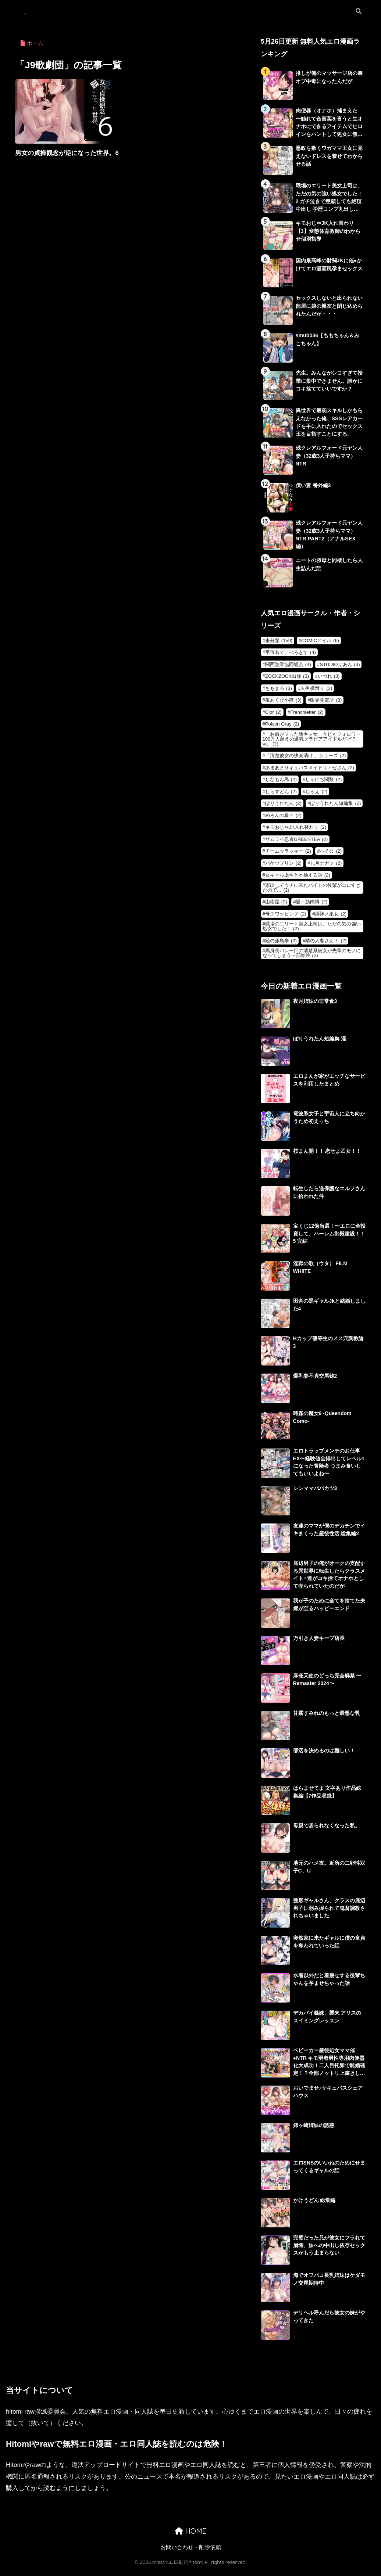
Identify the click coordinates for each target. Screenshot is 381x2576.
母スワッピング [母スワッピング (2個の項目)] (285, 918)
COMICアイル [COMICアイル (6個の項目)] (320, 645)
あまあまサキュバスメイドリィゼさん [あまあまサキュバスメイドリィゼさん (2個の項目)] (309, 772)
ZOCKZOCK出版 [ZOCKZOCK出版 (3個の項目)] (287, 681)
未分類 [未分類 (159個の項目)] (278, 645)
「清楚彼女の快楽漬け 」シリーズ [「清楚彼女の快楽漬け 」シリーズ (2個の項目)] (305, 760)
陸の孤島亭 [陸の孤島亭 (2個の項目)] (281, 945)
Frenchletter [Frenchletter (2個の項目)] (306, 717)
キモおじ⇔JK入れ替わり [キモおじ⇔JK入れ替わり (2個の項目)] (295, 832)
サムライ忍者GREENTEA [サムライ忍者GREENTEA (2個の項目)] (296, 844)
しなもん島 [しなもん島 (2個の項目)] (281, 784)
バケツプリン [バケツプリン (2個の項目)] (283, 868)
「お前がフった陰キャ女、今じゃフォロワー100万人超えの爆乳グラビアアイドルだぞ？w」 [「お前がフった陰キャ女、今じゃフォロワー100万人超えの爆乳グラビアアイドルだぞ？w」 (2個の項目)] (312, 743)
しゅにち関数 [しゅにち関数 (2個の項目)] (323, 784)
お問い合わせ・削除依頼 (190, 2553)
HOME (190, 2536)
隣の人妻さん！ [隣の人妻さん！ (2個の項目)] (325, 945)
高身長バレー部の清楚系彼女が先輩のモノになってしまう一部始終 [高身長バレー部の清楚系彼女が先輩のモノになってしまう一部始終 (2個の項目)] (312, 958)
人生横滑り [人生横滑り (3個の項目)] (316, 693)
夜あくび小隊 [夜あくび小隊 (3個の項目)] (283, 705)
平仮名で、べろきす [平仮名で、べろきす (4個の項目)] (290, 657)
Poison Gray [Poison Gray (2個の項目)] (282, 728)
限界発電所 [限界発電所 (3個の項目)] (326, 705)
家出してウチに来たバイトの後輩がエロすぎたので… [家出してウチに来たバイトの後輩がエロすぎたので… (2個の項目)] (312, 892)
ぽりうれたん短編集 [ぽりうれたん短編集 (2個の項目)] (335, 808)
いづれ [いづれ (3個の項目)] (329, 681)
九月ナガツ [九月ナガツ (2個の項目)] (326, 868)
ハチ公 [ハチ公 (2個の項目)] (331, 856)
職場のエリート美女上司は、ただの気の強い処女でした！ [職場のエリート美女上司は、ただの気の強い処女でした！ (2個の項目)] (312, 931)
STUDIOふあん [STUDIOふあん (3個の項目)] (340, 669)
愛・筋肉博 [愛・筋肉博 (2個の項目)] (311, 906)
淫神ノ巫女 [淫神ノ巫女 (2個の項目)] (330, 918)
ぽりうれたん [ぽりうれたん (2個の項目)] (283, 808)
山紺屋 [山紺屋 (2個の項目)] (276, 906)
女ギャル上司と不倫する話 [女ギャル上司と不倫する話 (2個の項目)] (297, 879)
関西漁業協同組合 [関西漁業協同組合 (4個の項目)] (288, 669)
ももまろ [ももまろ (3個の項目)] (278, 693)
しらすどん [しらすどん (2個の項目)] (281, 796)
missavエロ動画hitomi (60, 11)
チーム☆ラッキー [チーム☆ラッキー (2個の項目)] (288, 856)
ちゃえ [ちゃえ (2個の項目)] (316, 796)
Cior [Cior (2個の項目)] (273, 717)
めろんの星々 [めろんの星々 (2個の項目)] (283, 820)
